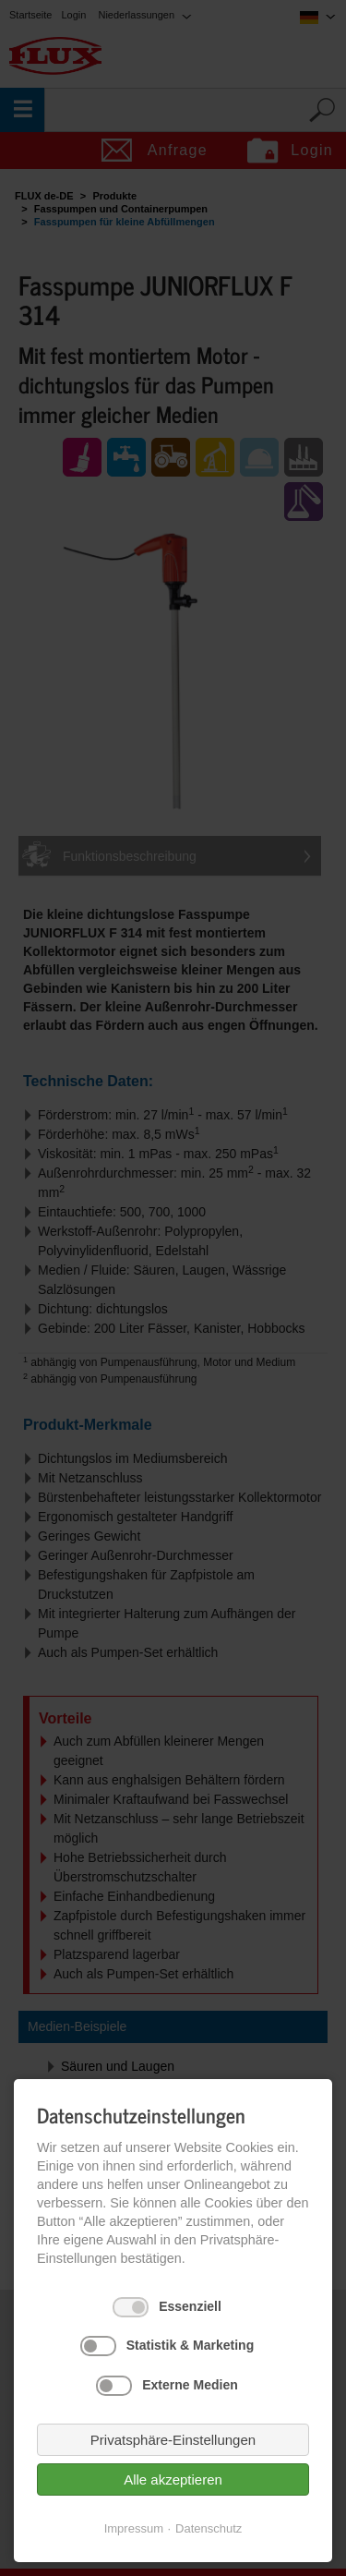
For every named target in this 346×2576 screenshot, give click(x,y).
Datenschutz (208, 2528)
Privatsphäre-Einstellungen (173, 2440)
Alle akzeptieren (173, 2479)
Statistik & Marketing (190, 2345)
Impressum (133, 2528)
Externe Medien (189, 2384)
